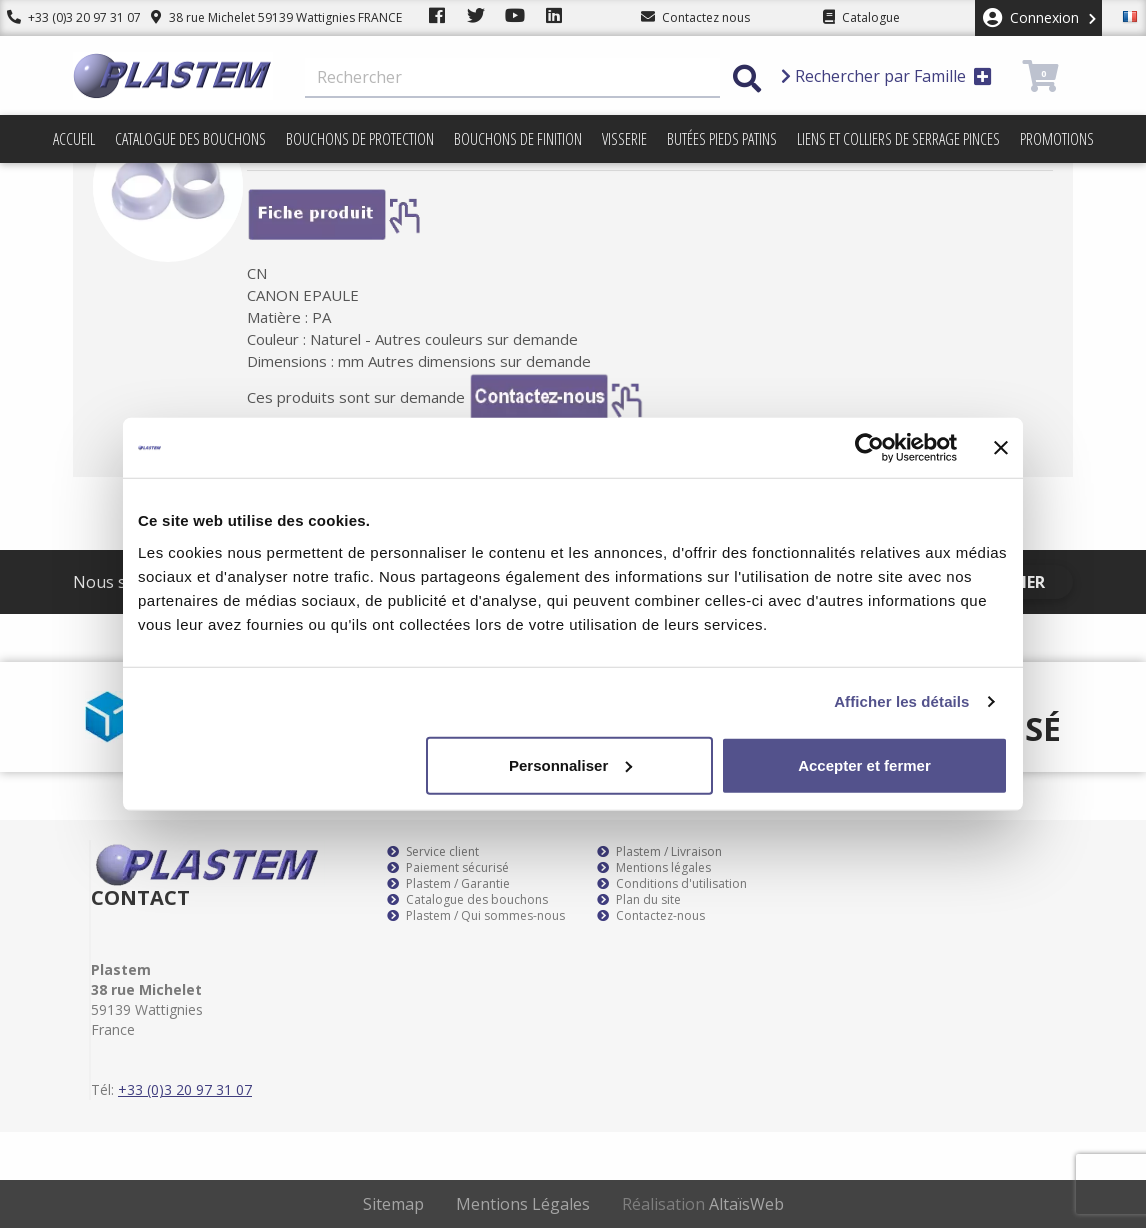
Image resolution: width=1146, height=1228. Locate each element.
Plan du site (639, 900)
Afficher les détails (901, 701)
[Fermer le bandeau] (1001, 448)
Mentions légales (654, 868)
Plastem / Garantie (448, 884)
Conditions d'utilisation (672, 884)
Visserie (624, 139)
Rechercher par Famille (886, 76)
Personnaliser (570, 764)
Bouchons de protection (360, 139)
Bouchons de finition (518, 139)
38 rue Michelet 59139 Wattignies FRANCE (262, 17)
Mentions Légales (523, 1204)
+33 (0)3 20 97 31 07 (67, 17)
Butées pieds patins (722, 139)
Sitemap (393, 1204)
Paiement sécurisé (448, 868)
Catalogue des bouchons (190, 139)
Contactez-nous (651, 916)
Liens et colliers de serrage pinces (898, 139)
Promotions (1057, 139)
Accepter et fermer (864, 764)
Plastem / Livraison (659, 852)
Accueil (74, 139)
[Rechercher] (512, 78)
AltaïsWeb (746, 1204)
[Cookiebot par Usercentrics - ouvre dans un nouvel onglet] (869, 448)
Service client (433, 852)
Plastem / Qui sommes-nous (476, 916)
